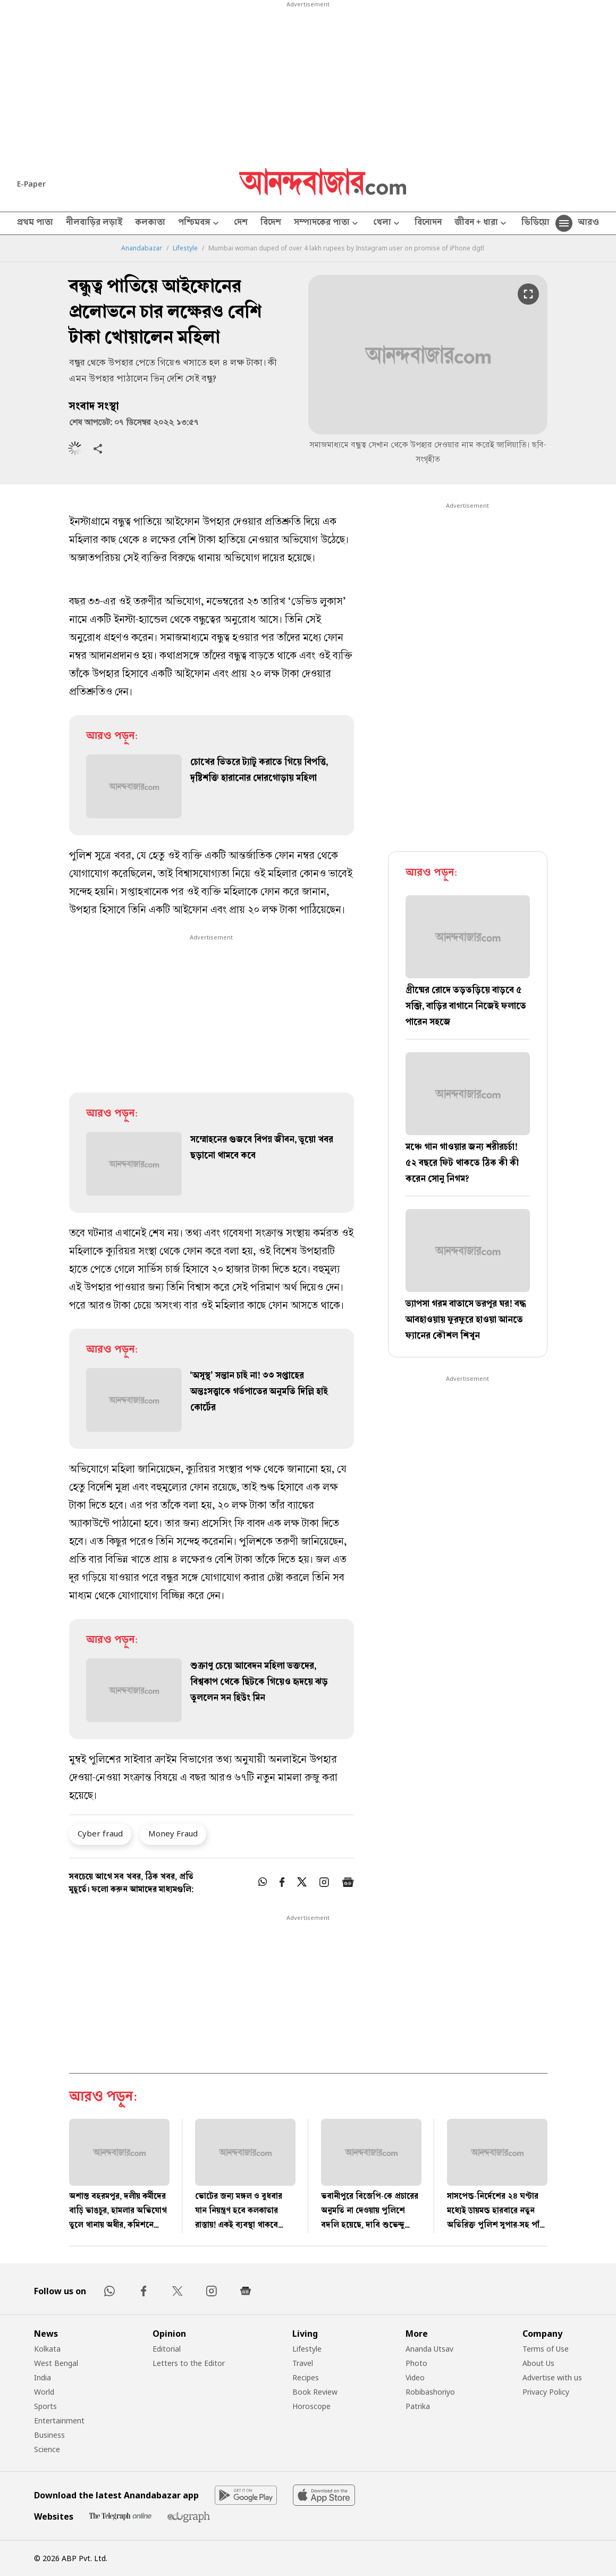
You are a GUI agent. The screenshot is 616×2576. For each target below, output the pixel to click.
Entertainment (59, 2420)
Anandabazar (141, 248)
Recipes (305, 2377)
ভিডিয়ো (535, 223)
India (42, 2377)
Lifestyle (185, 248)
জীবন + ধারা (481, 223)
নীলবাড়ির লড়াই (94, 223)
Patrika (418, 2406)
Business (49, 2435)
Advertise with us (552, 2377)
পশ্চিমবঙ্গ (199, 223)
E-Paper (31, 184)
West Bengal (56, 2363)
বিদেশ (270, 223)
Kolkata (47, 2349)
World (44, 2392)
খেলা (387, 223)
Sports (45, 2406)
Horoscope (311, 2406)
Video (415, 2377)
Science (47, 2449)
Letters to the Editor (189, 2363)
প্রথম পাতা (35, 223)
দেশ (241, 223)
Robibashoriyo (430, 2392)
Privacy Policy (545, 2392)
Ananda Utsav (429, 2349)
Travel (302, 2363)
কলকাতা (150, 223)
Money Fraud (173, 1833)
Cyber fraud (100, 1833)
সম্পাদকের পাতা (327, 223)
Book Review (314, 2392)
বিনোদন (428, 223)
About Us (538, 2363)
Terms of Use (545, 2349)
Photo (416, 2363)
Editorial (167, 2349)
